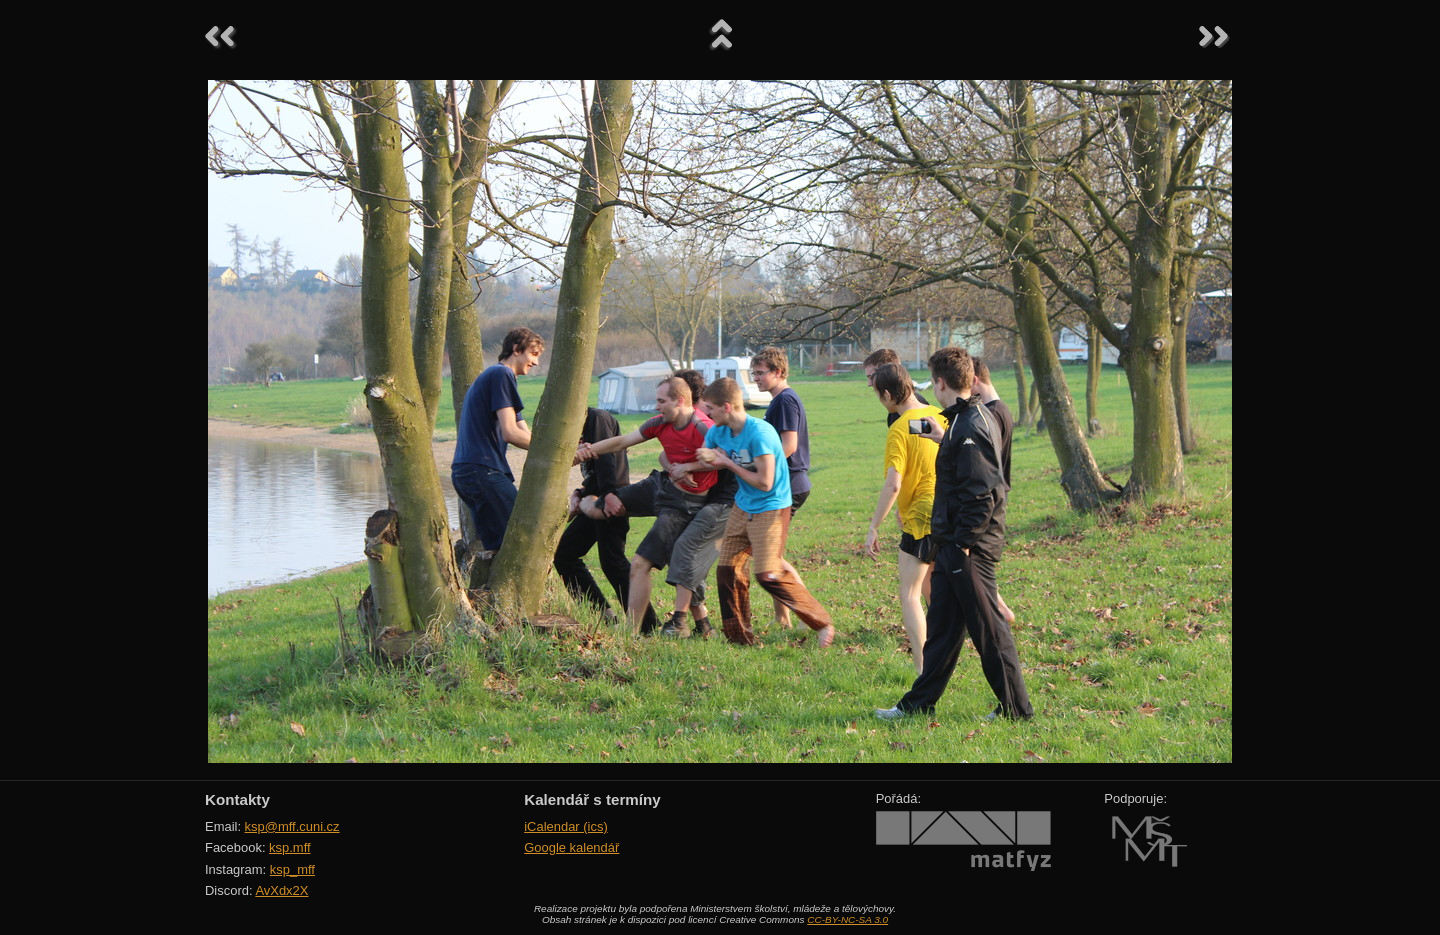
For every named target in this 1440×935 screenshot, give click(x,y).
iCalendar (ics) (566, 826)
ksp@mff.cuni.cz (292, 826)
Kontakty (237, 799)
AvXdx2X (281, 890)
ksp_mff (292, 869)
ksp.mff (290, 847)
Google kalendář (571, 847)
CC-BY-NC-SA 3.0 (847, 919)
